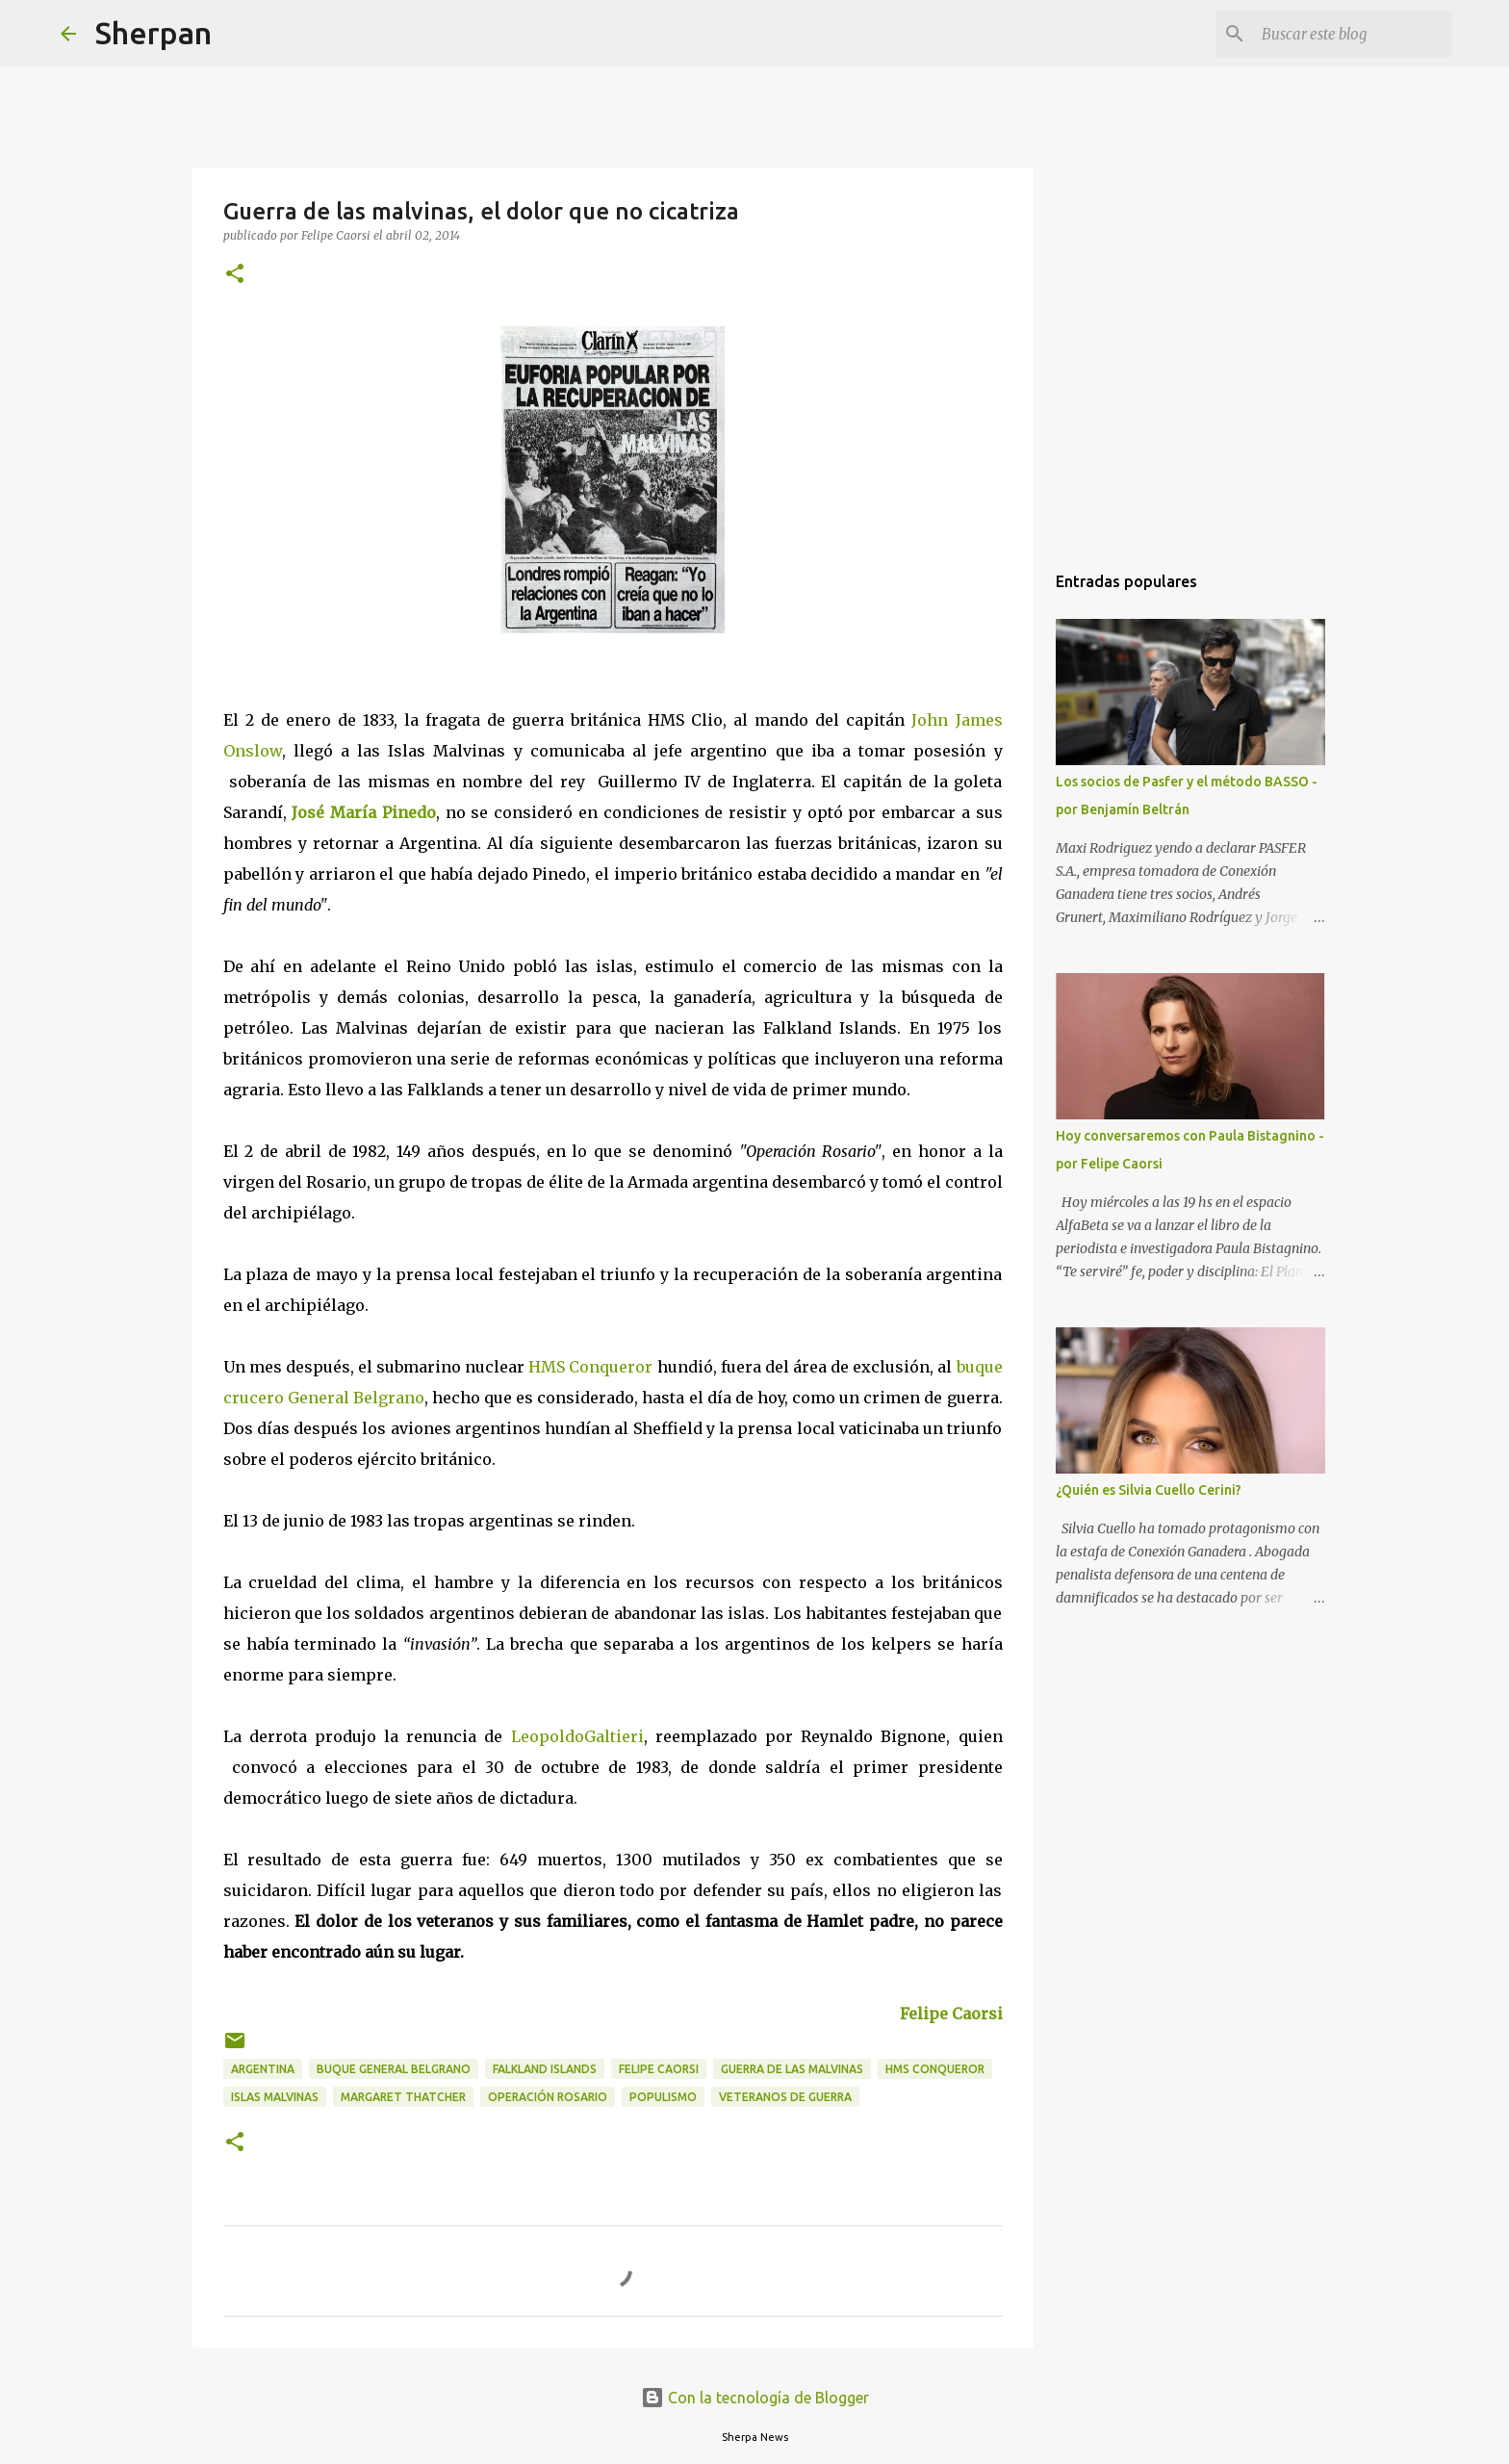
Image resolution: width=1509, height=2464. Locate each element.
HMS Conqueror (590, 1366)
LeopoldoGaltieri (577, 1736)
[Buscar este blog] (1351, 34)
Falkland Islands (545, 2069)
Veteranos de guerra (785, 2097)
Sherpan (153, 32)
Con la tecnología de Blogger (755, 2397)
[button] (234, 275)
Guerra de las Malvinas (792, 2069)
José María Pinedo (364, 812)
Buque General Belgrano (394, 2069)
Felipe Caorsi (951, 2013)
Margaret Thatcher (403, 2097)
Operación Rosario (547, 2097)
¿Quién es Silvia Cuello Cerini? (1148, 1490)
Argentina (262, 2069)
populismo (663, 2097)
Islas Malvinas (275, 2097)
